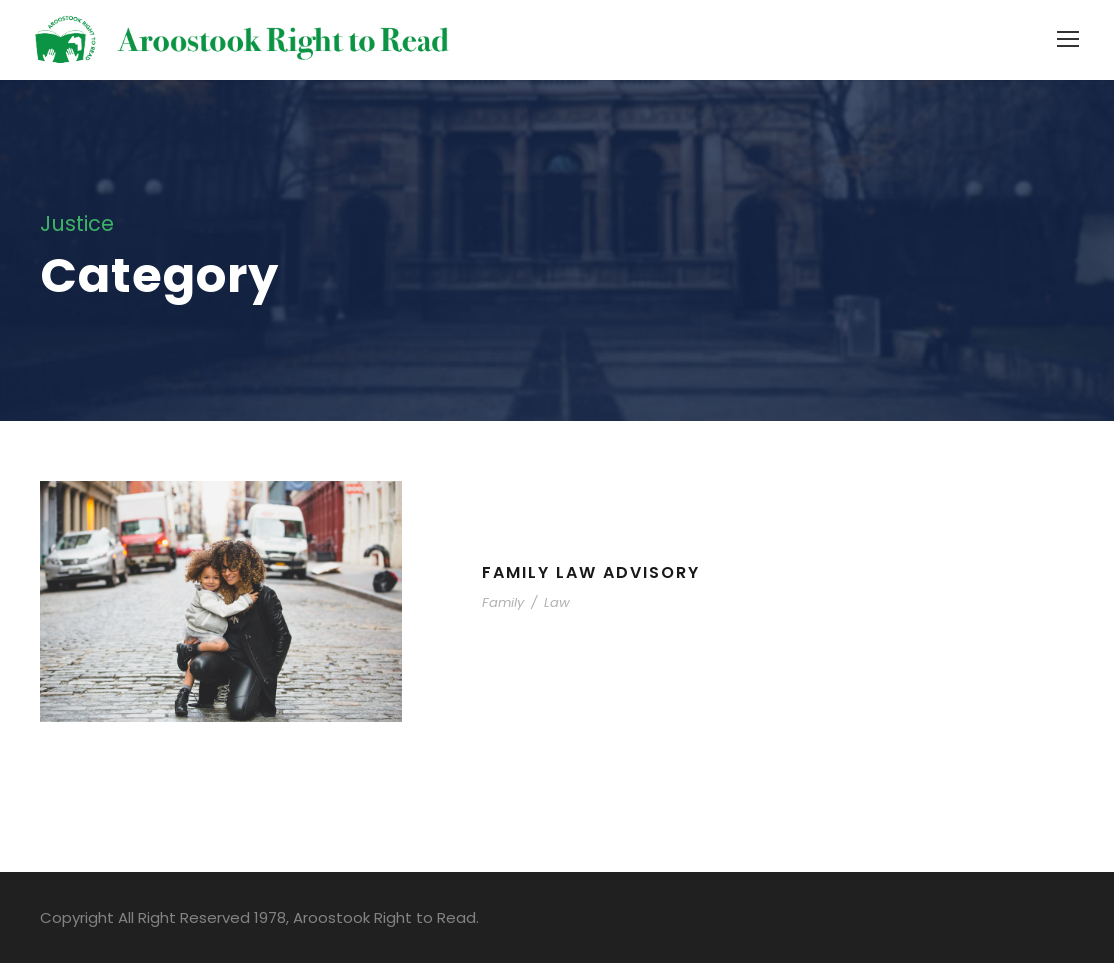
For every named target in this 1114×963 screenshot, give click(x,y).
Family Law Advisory (591, 572)
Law (557, 602)
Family (503, 602)
